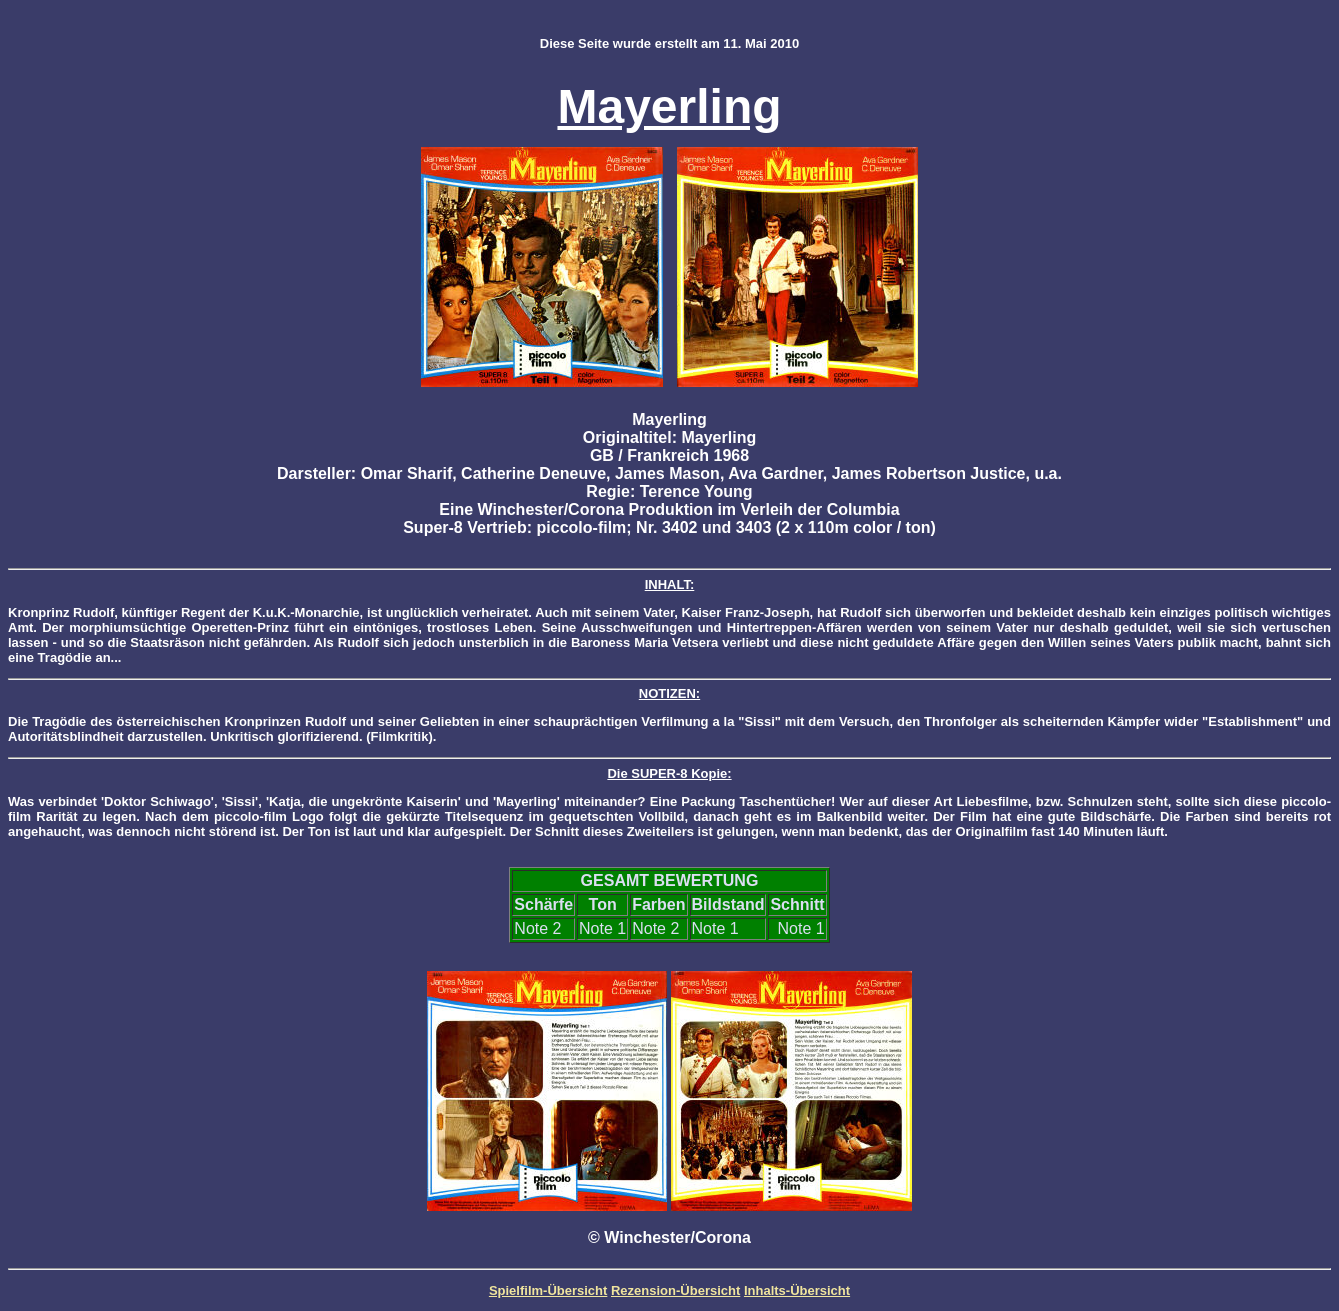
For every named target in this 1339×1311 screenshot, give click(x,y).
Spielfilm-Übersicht (548, 1290)
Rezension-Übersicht (675, 1290)
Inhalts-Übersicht (797, 1290)
